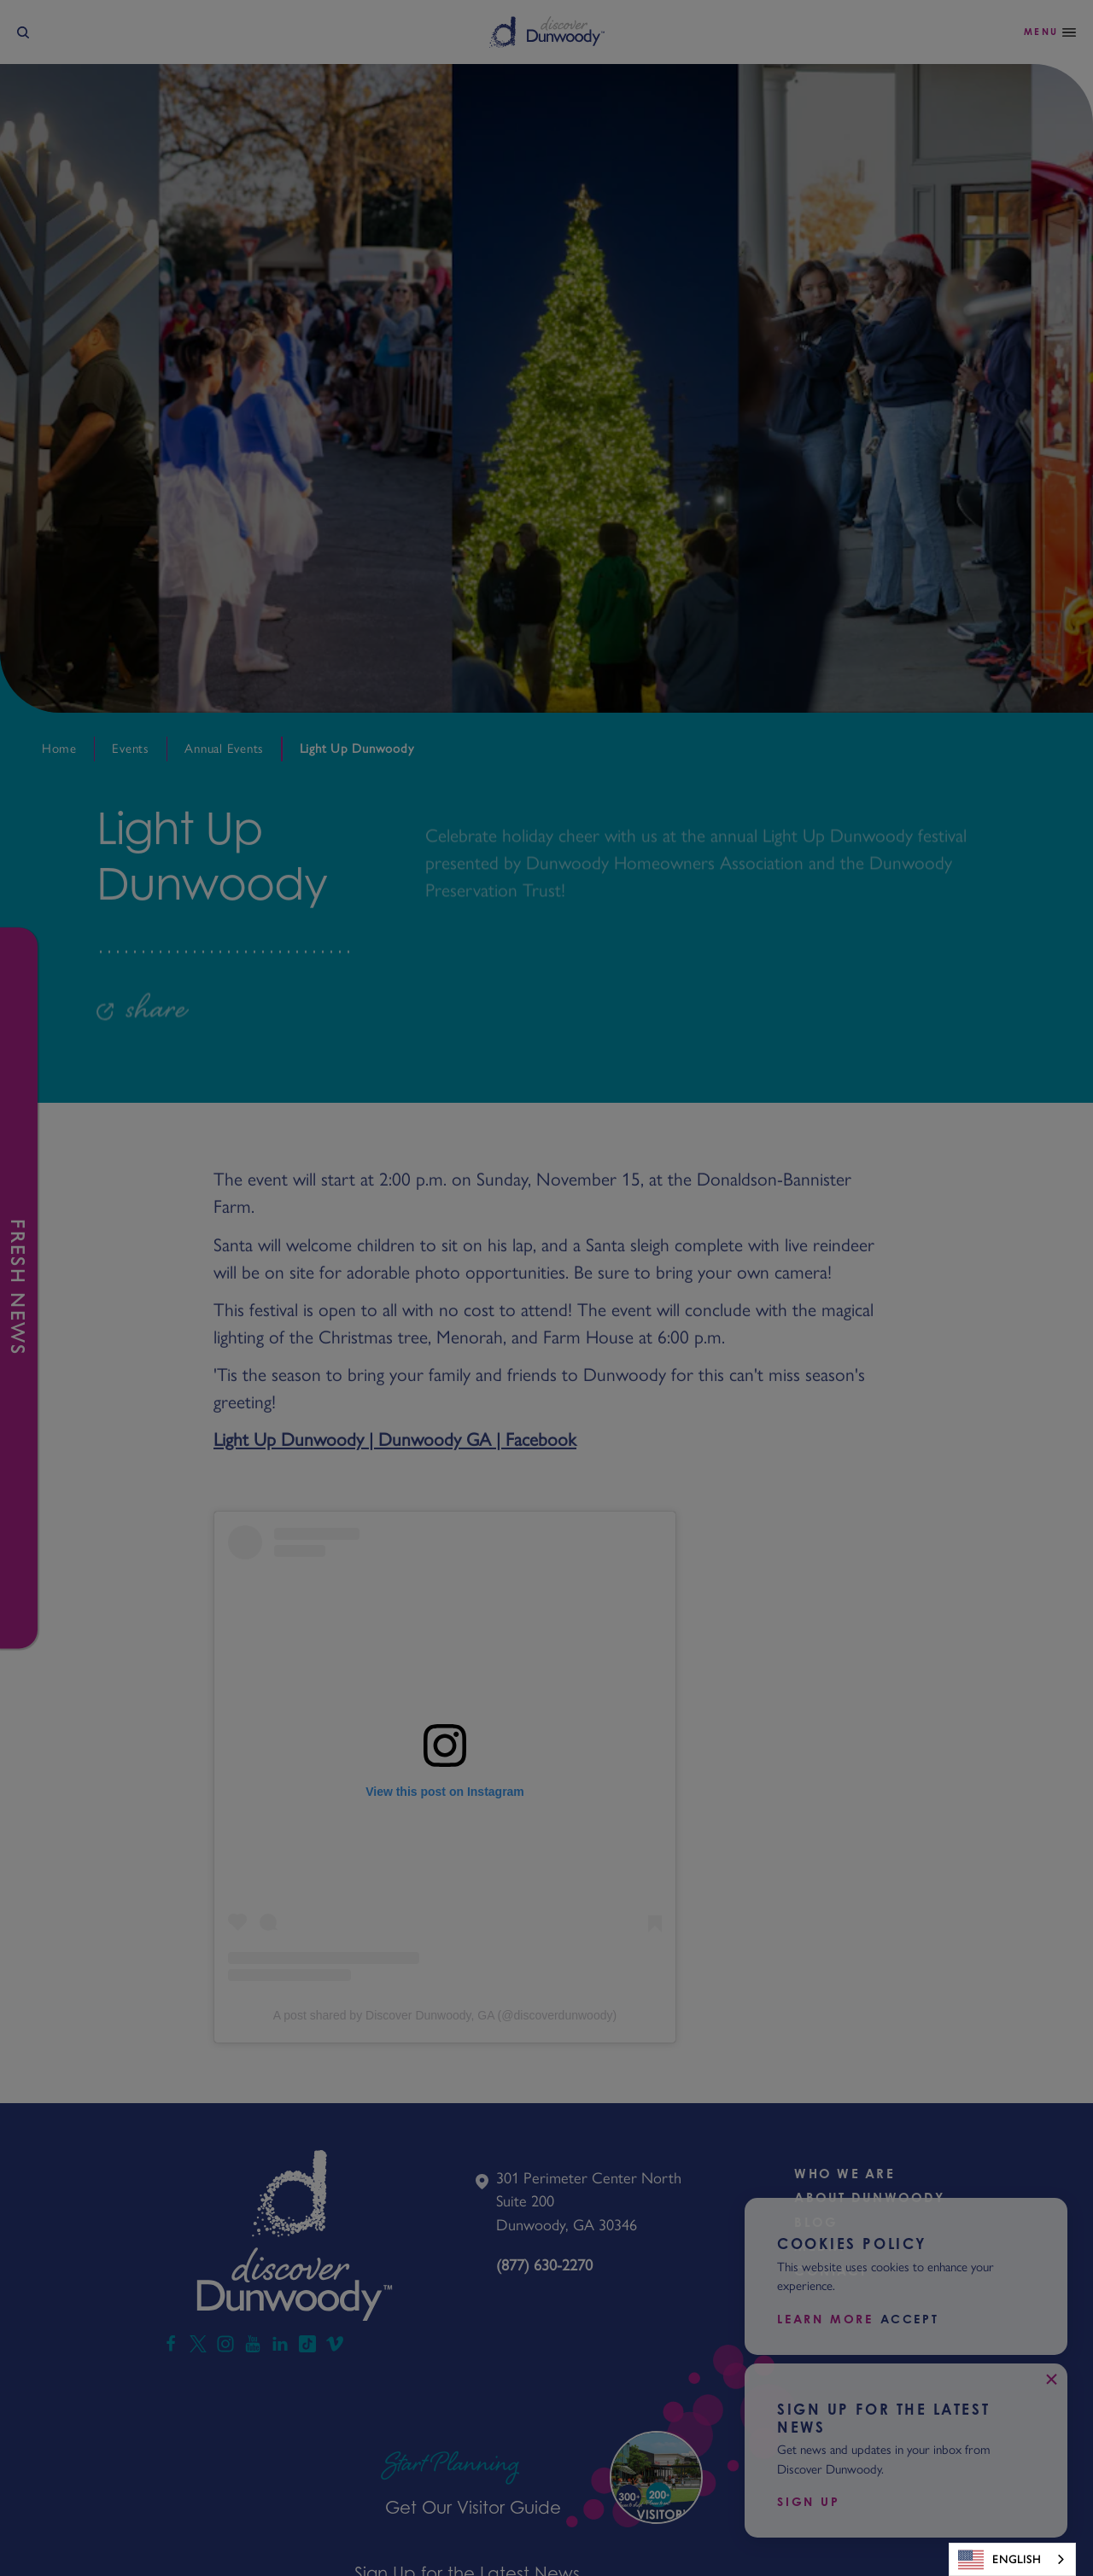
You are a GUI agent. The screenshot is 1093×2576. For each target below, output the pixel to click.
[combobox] (1012, 2559)
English (999, 2560)
